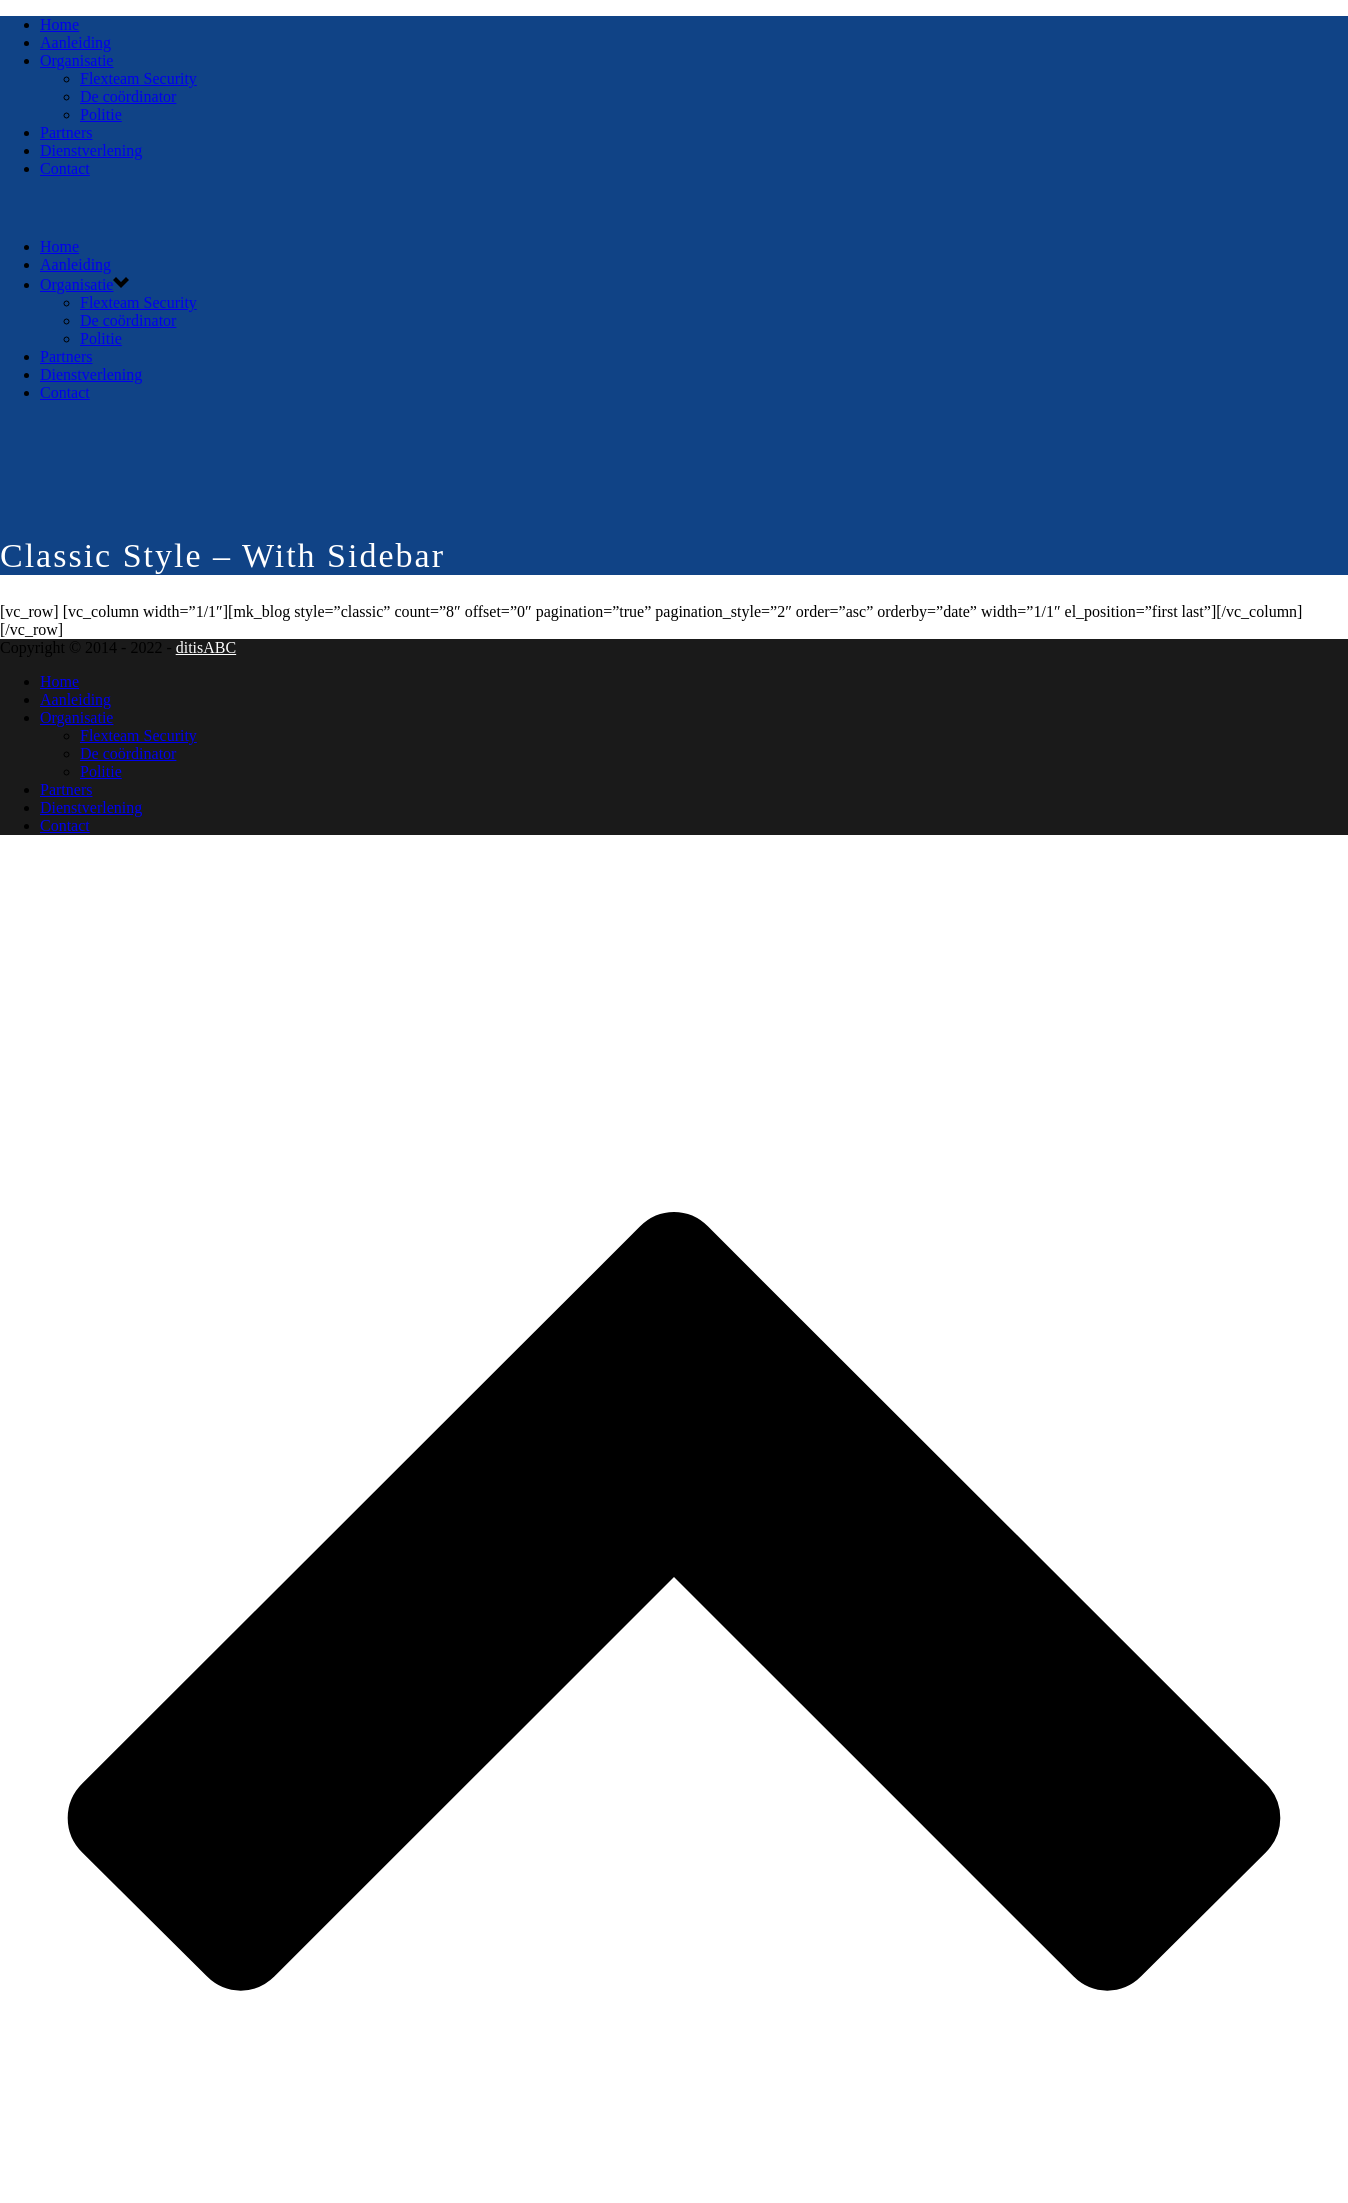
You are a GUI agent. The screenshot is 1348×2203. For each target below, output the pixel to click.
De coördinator (128, 96)
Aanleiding (75, 42)
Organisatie (76, 60)
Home (59, 24)
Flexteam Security (138, 78)
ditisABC (206, 647)
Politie (101, 114)
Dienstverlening (91, 150)
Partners (66, 132)
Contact (65, 168)
